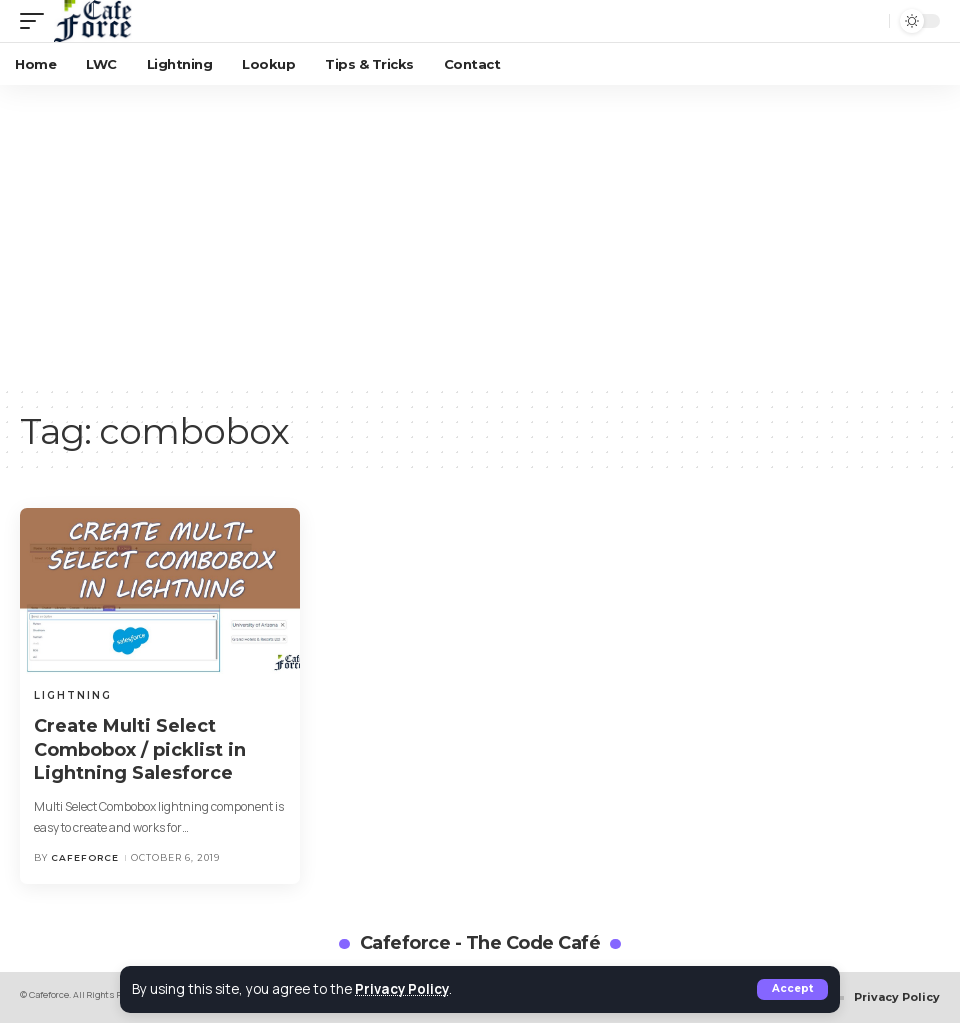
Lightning (73, 695)
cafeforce (85, 857)
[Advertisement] (480, 235)
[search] (869, 21)
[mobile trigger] (37, 21)
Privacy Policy (403, 989)
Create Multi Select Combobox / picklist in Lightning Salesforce (140, 749)
